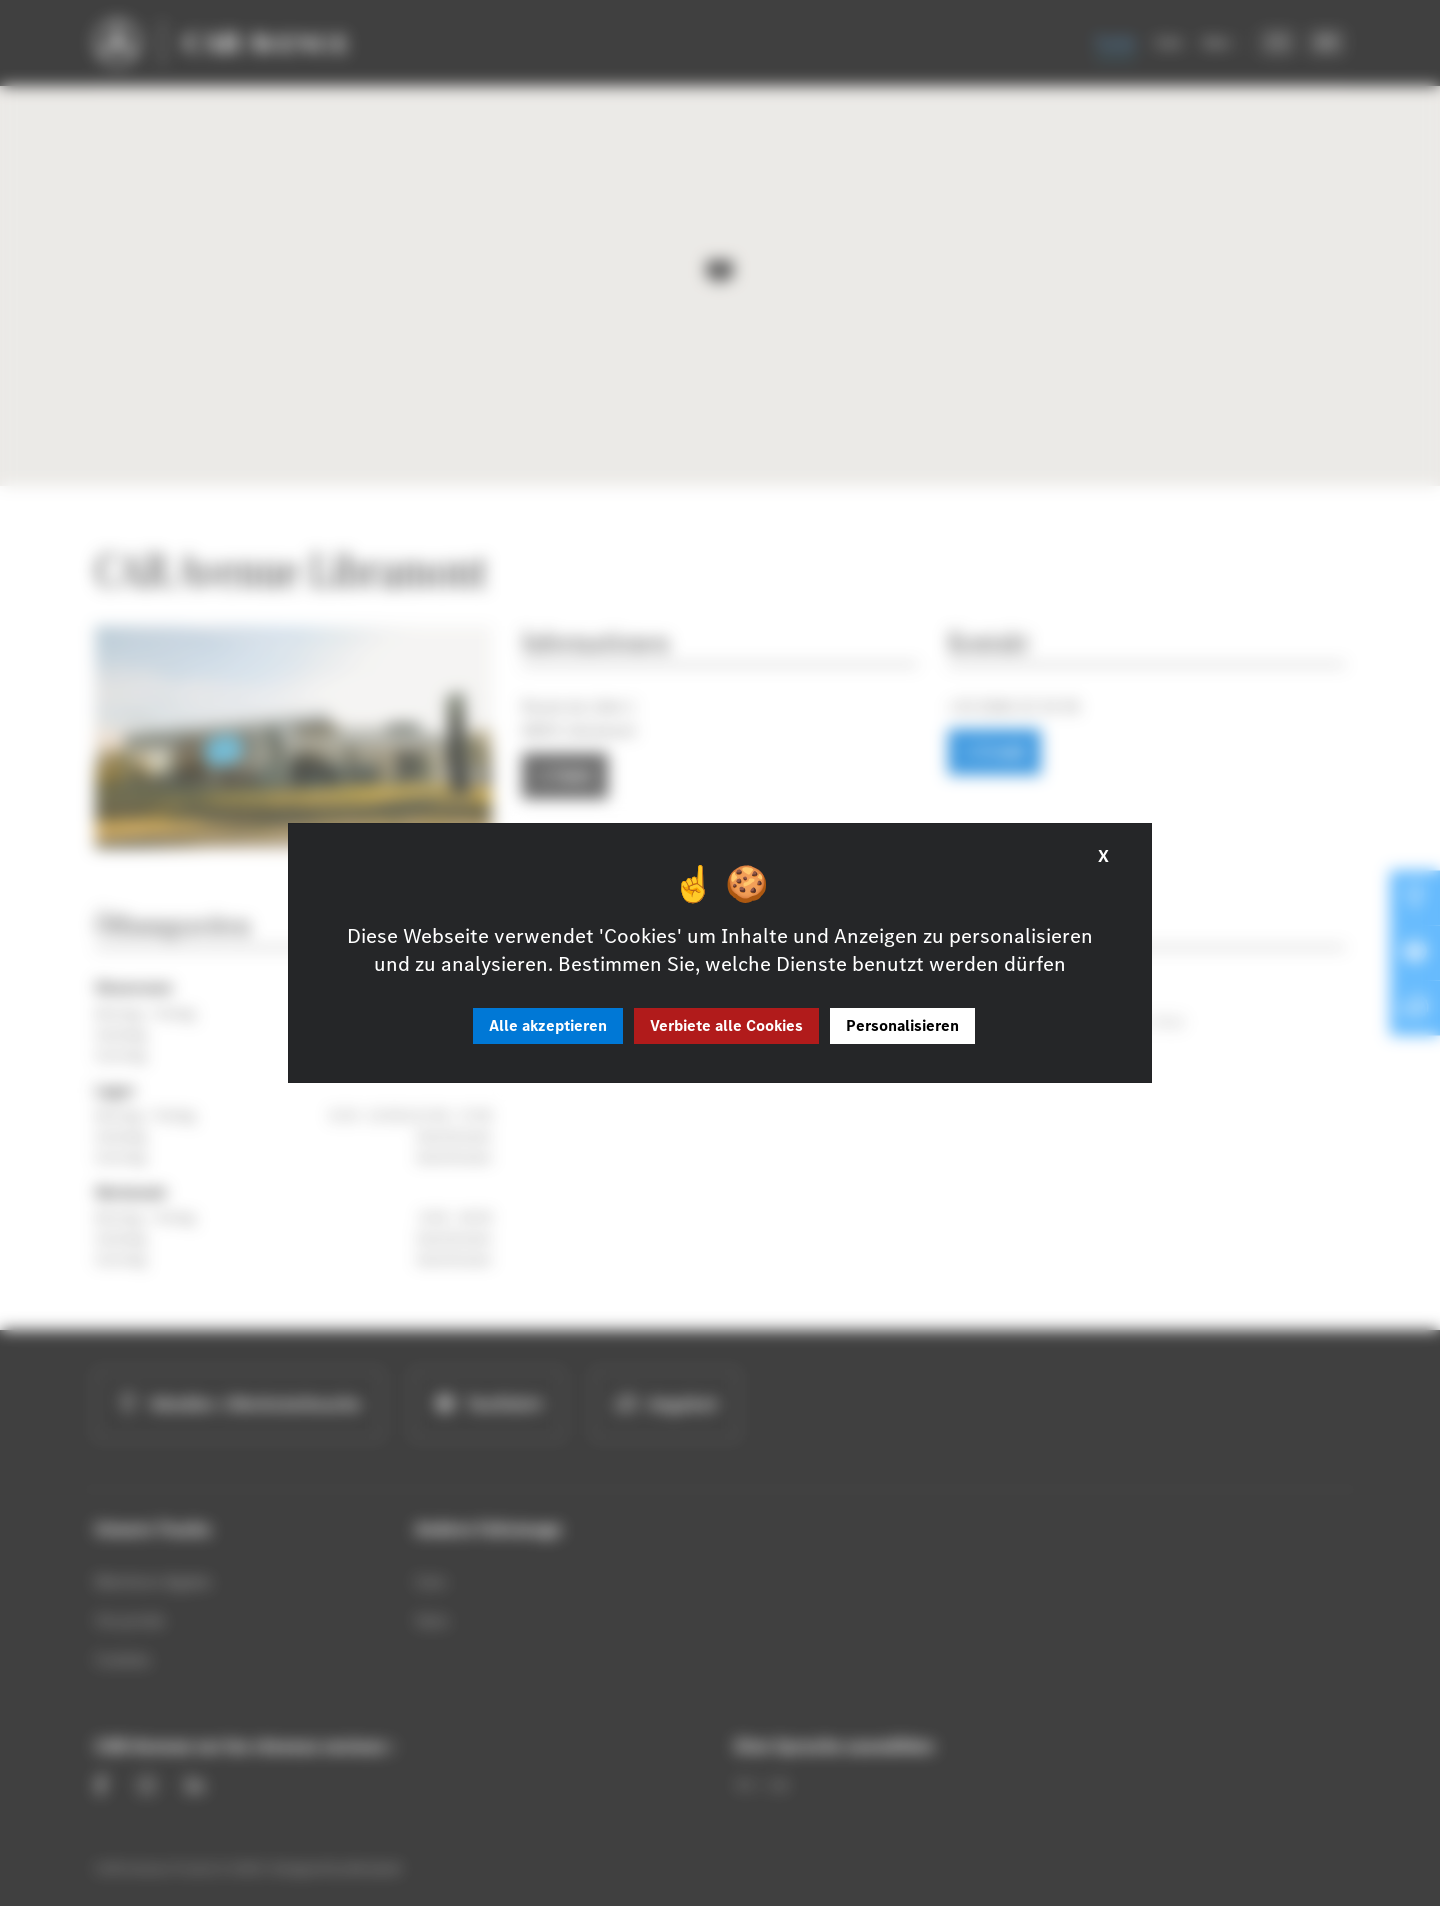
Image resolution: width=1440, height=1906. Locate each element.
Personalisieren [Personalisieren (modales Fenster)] (902, 1025)
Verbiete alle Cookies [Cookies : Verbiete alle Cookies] (726, 1025)
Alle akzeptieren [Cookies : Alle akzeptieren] (548, 1025)
